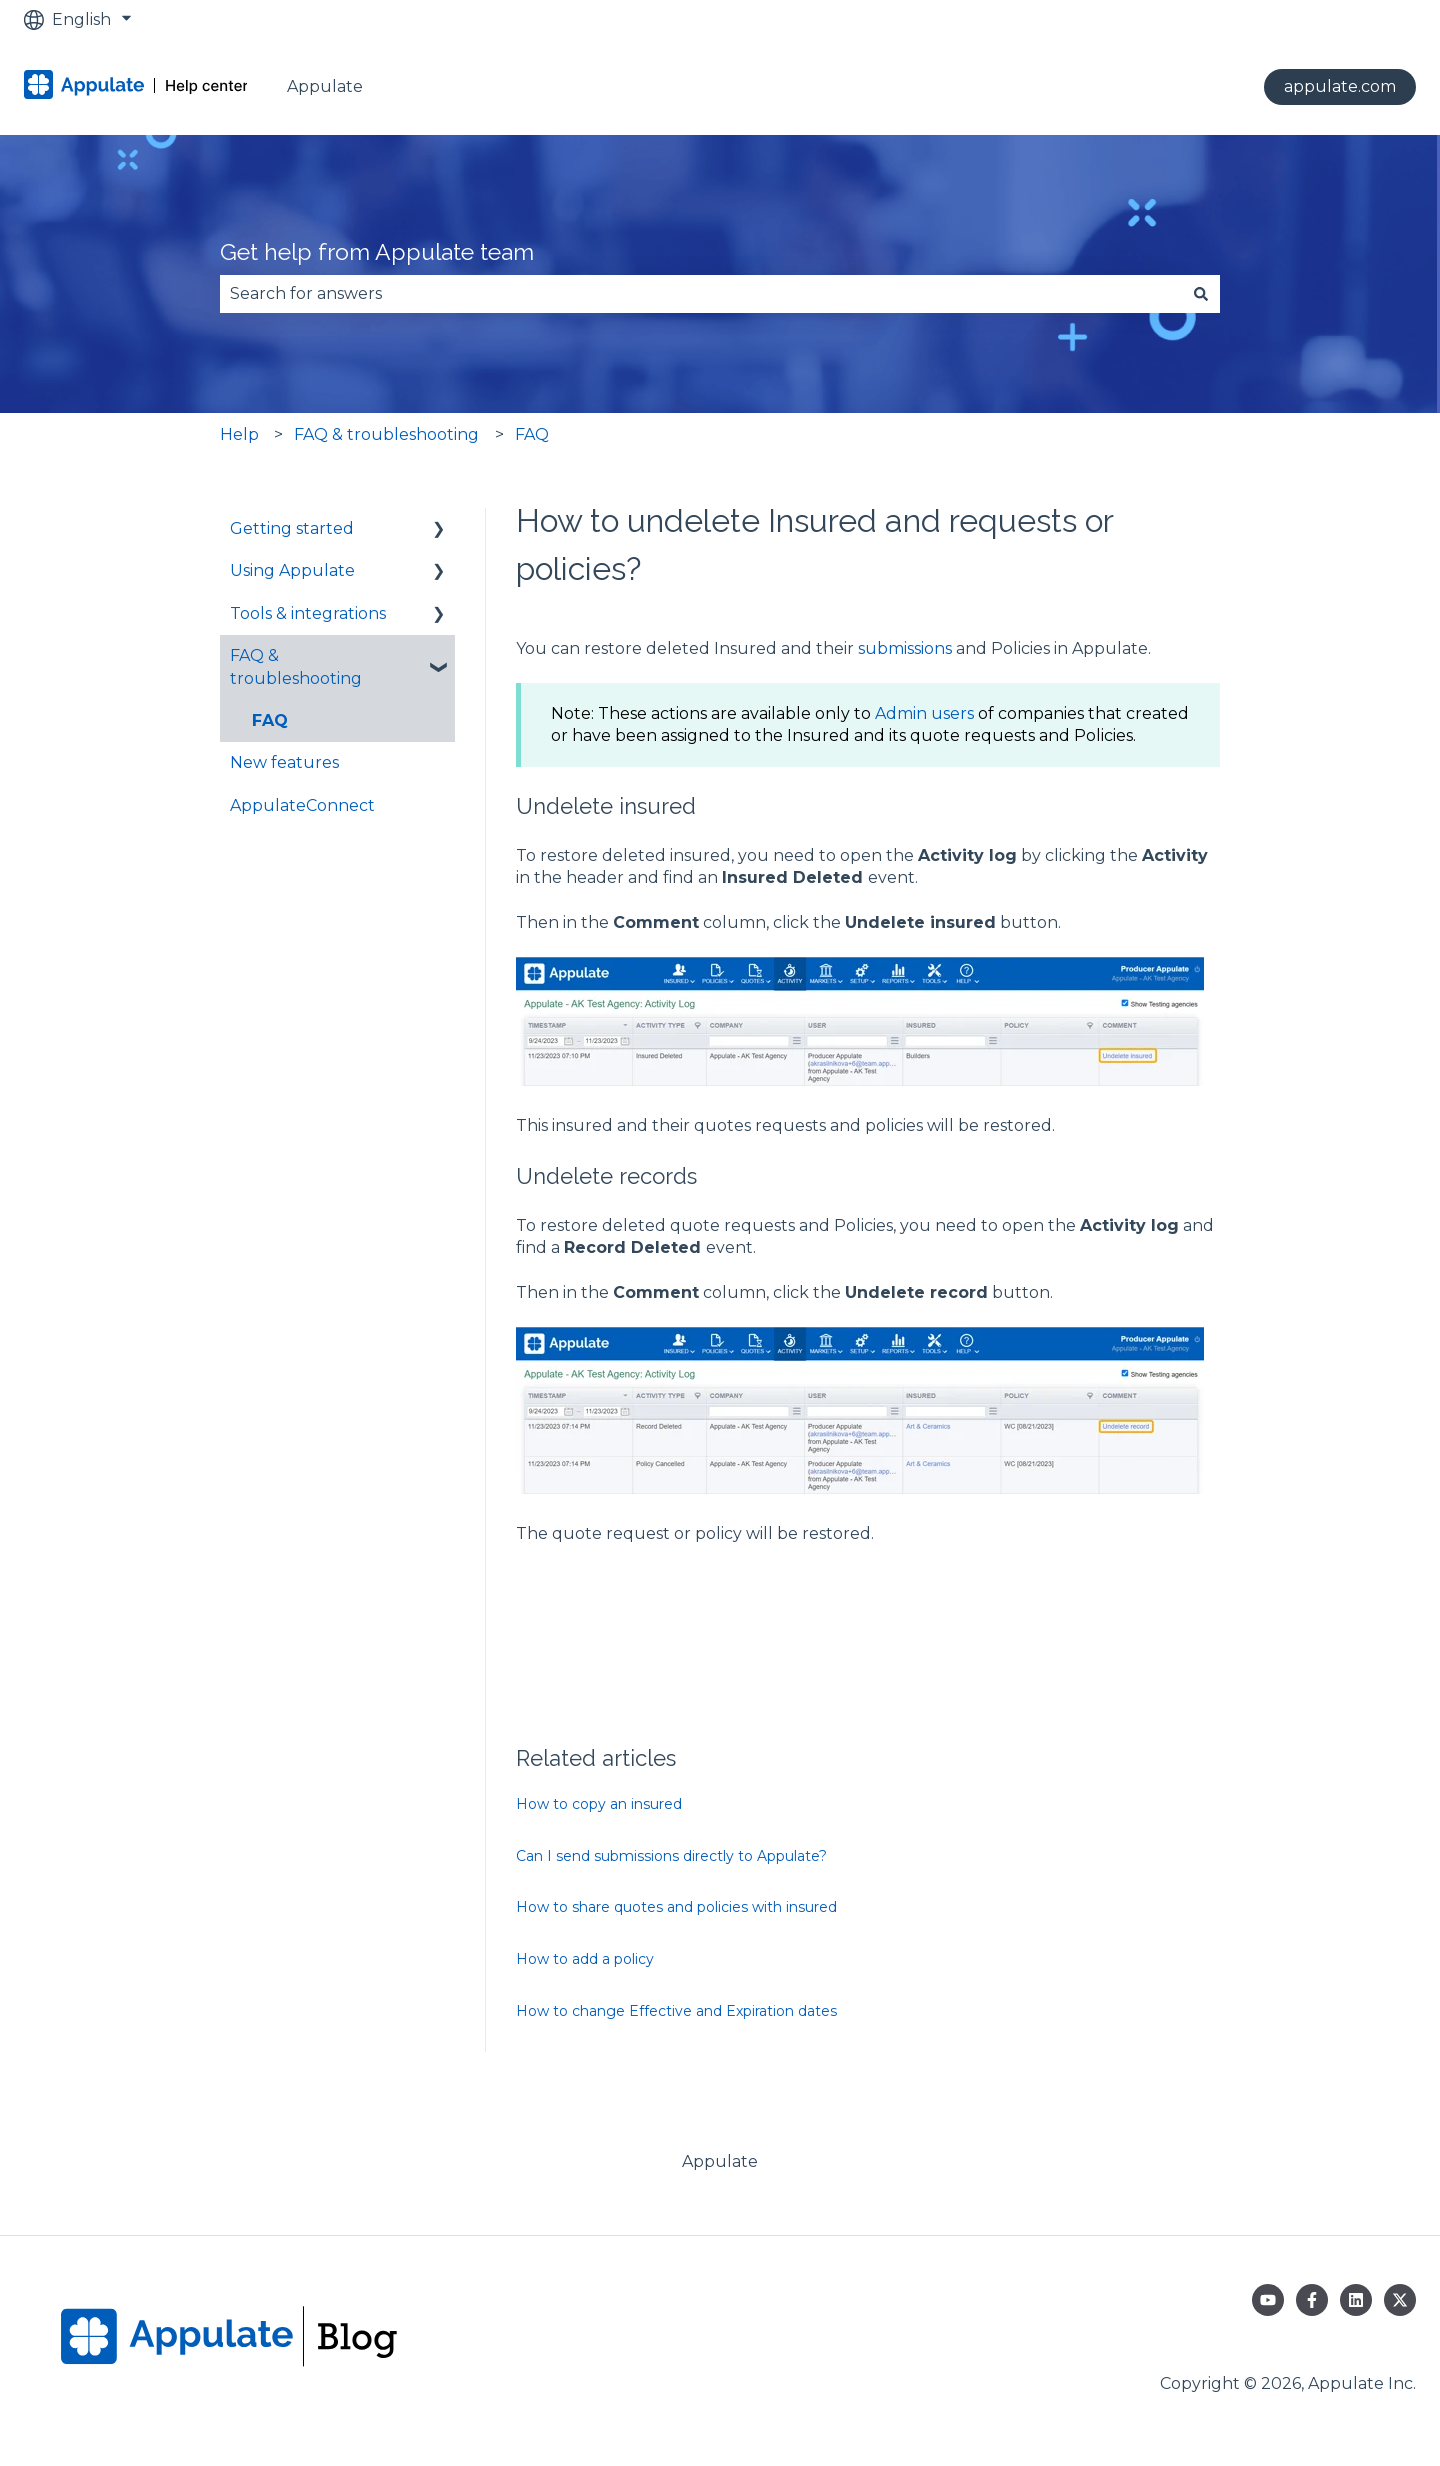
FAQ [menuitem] (270, 720)
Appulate (325, 86)
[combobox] (701, 294)
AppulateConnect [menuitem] (302, 805)
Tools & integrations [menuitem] (308, 613)
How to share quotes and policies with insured (676, 1907)
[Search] (1201, 294)
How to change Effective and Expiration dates (676, 2011)
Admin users (924, 713)
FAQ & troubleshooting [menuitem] (296, 666)
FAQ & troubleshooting (386, 434)
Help (239, 434)
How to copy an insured (599, 1804)
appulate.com (1340, 86)
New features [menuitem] (284, 762)
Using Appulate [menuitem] (292, 570)
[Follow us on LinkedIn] (1356, 2300)
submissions (907, 648)
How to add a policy (585, 1959)
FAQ (532, 434)
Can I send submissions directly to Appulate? (671, 1856)
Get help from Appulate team (377, 251)
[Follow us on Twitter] (1400, 2300)
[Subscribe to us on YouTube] (1268, 2300)
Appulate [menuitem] (720, 2161)
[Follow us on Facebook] (1312, 2300)
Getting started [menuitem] (292, 528)
